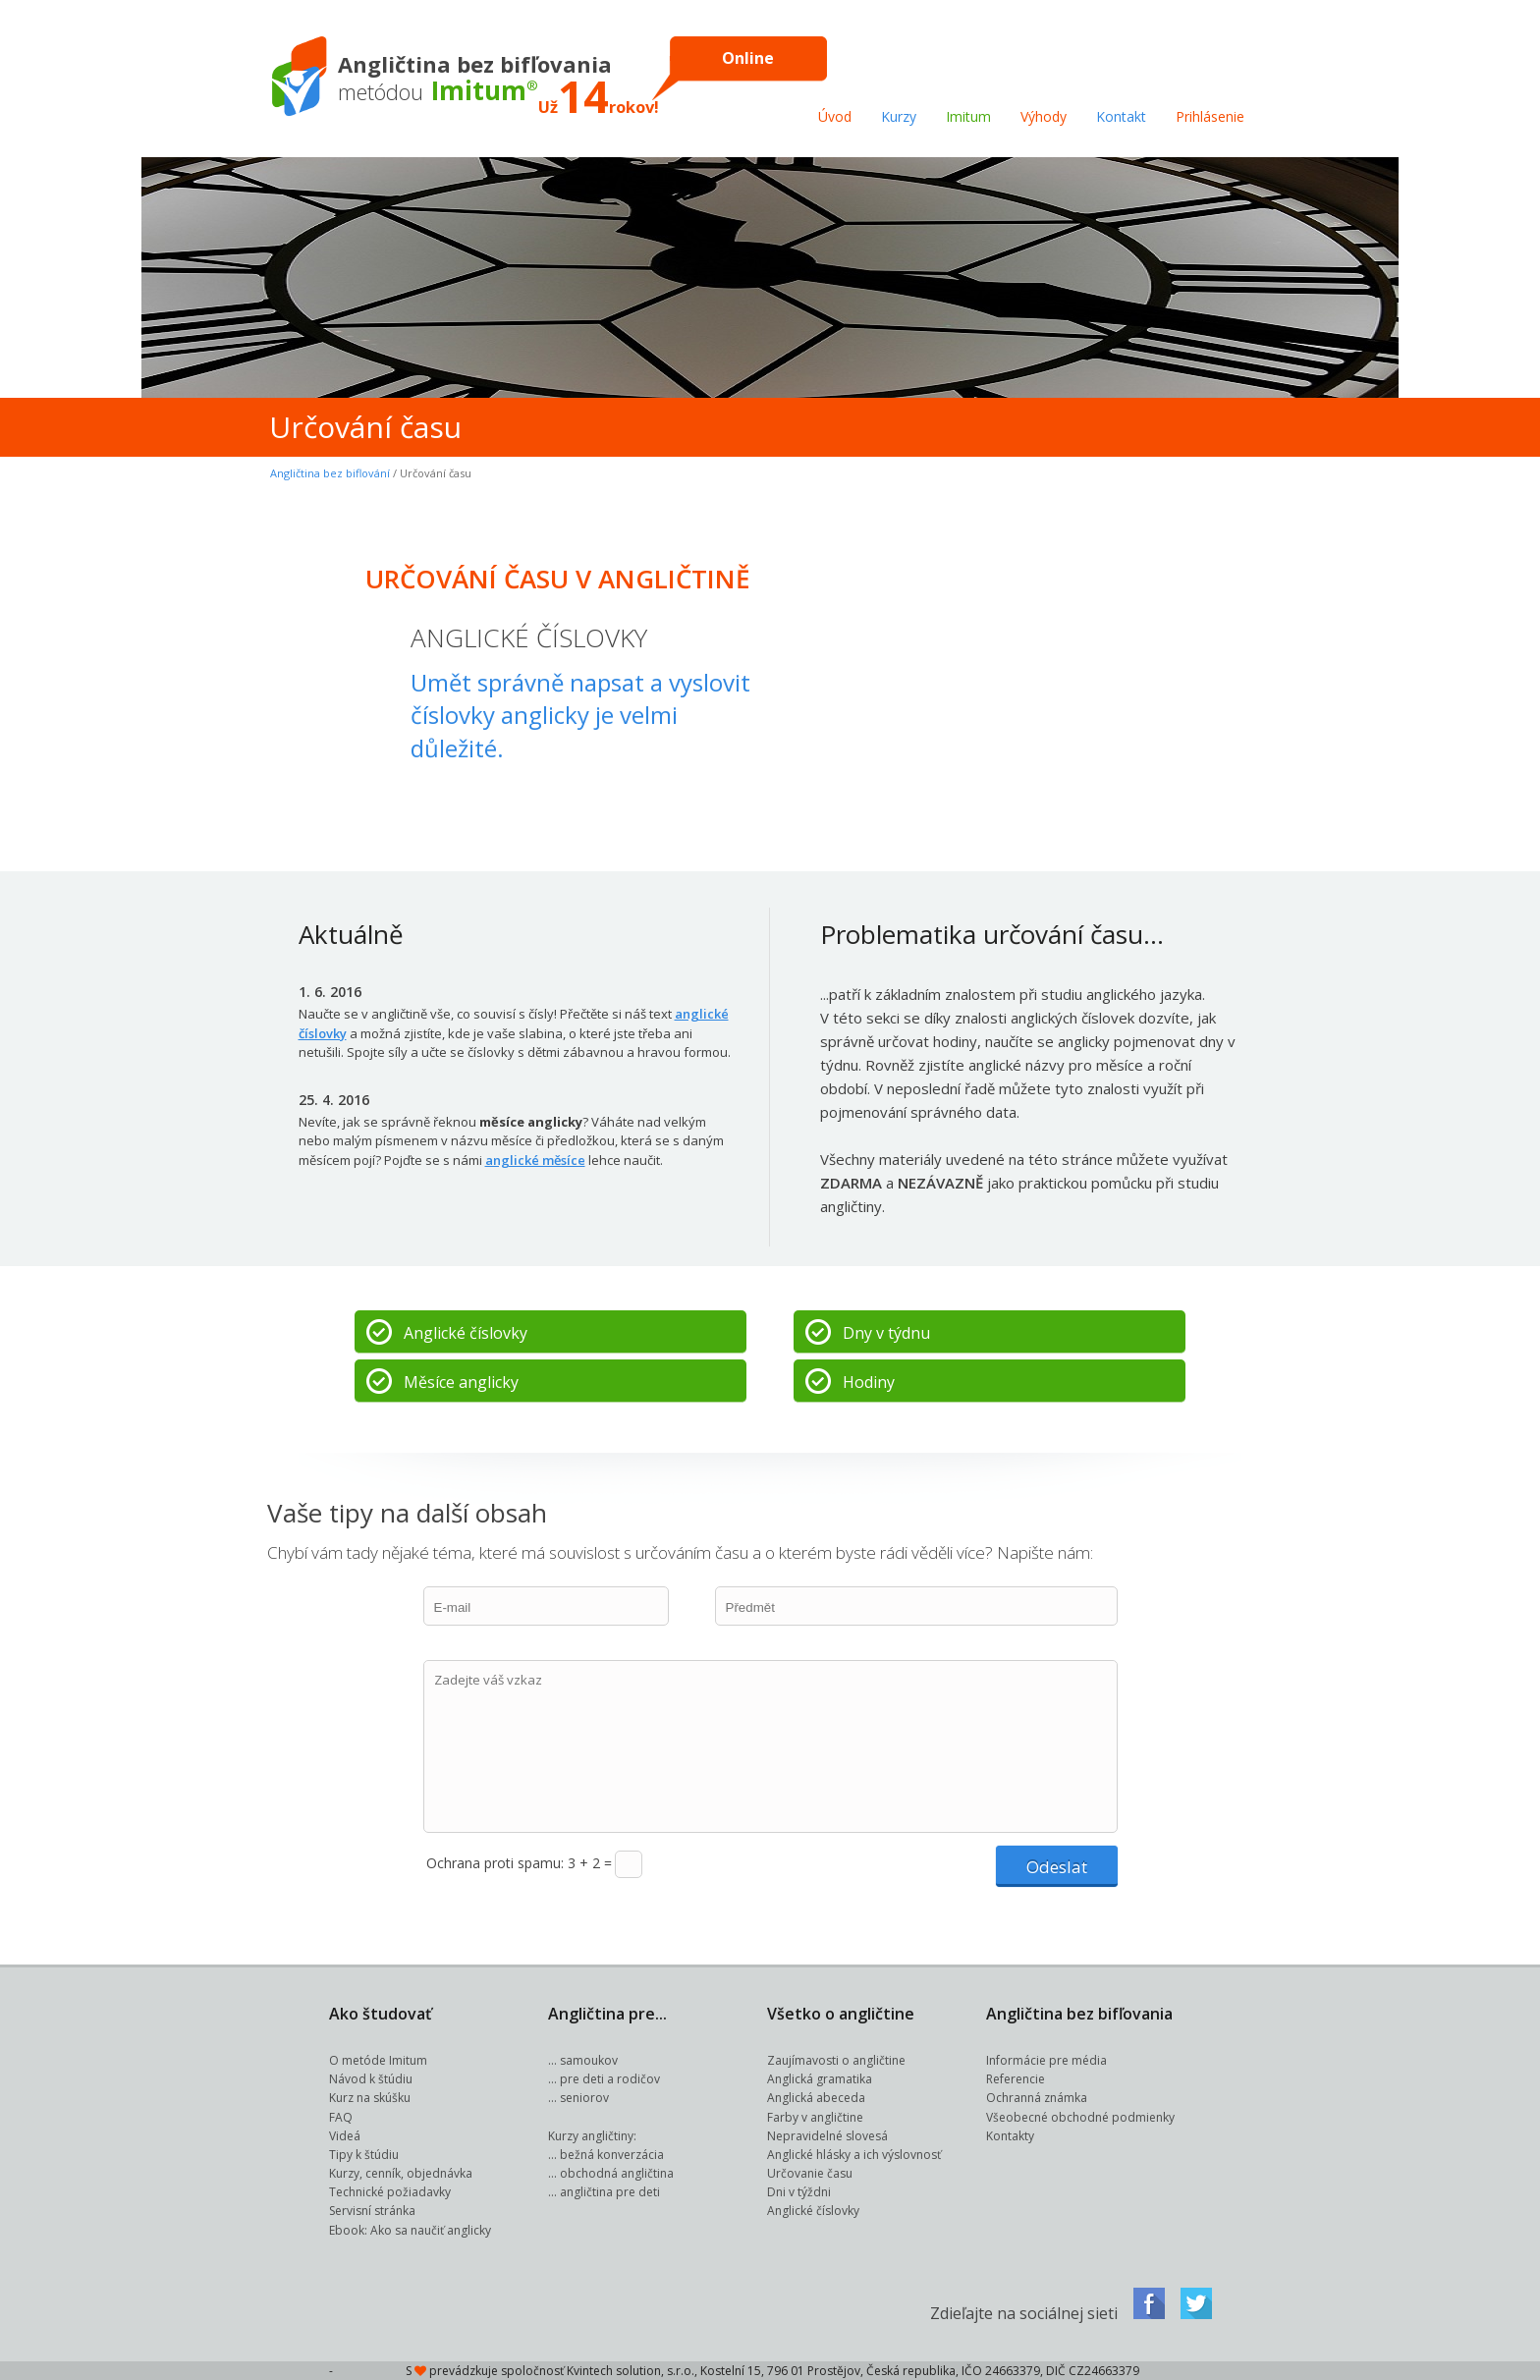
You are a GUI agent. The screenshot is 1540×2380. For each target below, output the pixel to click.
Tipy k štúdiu (364, 2154)
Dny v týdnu (886, 1333)
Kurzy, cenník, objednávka (400, 2173)
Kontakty (1010, 2136)
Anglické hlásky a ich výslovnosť (854, 2154)
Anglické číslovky (465, 1333)
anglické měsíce (535, 1160)
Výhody (1043, 116)
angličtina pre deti (610, 2192)
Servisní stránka (372, 2210)
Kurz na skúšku (370, 2097)
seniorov (584, 2097)
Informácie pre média (1046, 2060)
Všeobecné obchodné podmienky (1080, 2117)
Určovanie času (809, 2173)
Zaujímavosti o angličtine (836, 2060)
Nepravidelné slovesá (827, 2136)
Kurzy (898, 116)
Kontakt (1121, 116)
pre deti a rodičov (610, 2079)
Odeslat (1056, 1866)
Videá (344, 2136)
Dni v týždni (799, 2192)
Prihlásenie (1210, 116)
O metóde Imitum (378, 2060)
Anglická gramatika (819, 2079)
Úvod (835, 116)
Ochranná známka (1036, 2097)
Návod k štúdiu (370, 2079)
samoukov (589, 2060)
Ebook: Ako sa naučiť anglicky (410, 2230)
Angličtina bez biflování (330, 473)
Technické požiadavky (390, 2192)
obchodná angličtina (617, 2173)
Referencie (1015, 2079)
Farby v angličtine (815, 2117)
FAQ (341, 2117)
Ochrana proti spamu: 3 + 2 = (519, 1863)
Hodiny (869, 1382)
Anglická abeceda (816, 2097)
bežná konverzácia (612, 2154)
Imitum (968, 116)
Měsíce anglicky (461, 1382)
